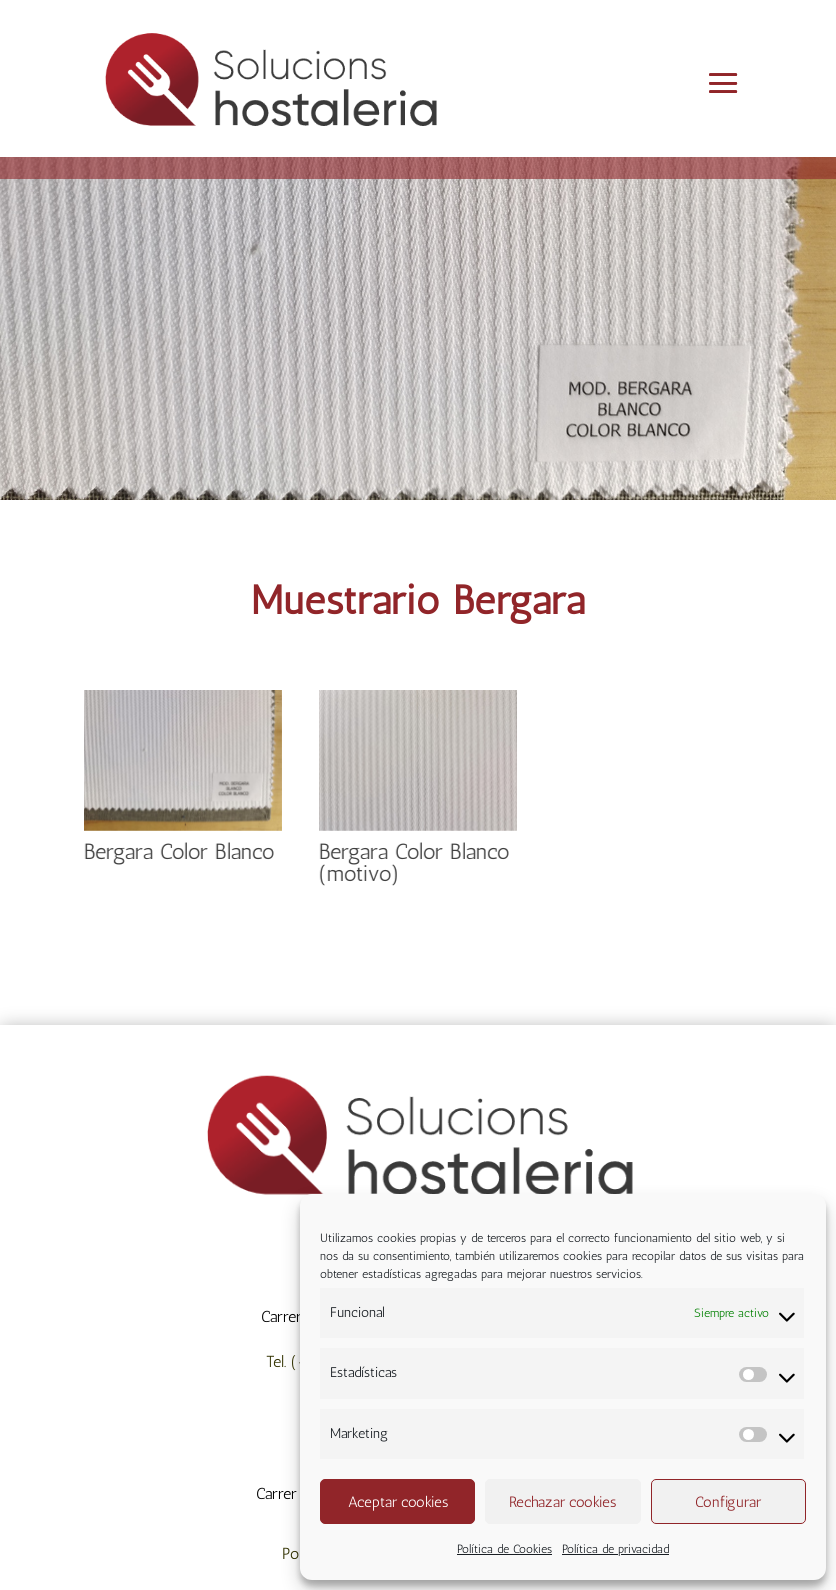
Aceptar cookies (398, 1502)
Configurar (728, 1502)
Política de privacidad (615, 1549)
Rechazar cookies (562, 1502)
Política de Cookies (504, 1549)
